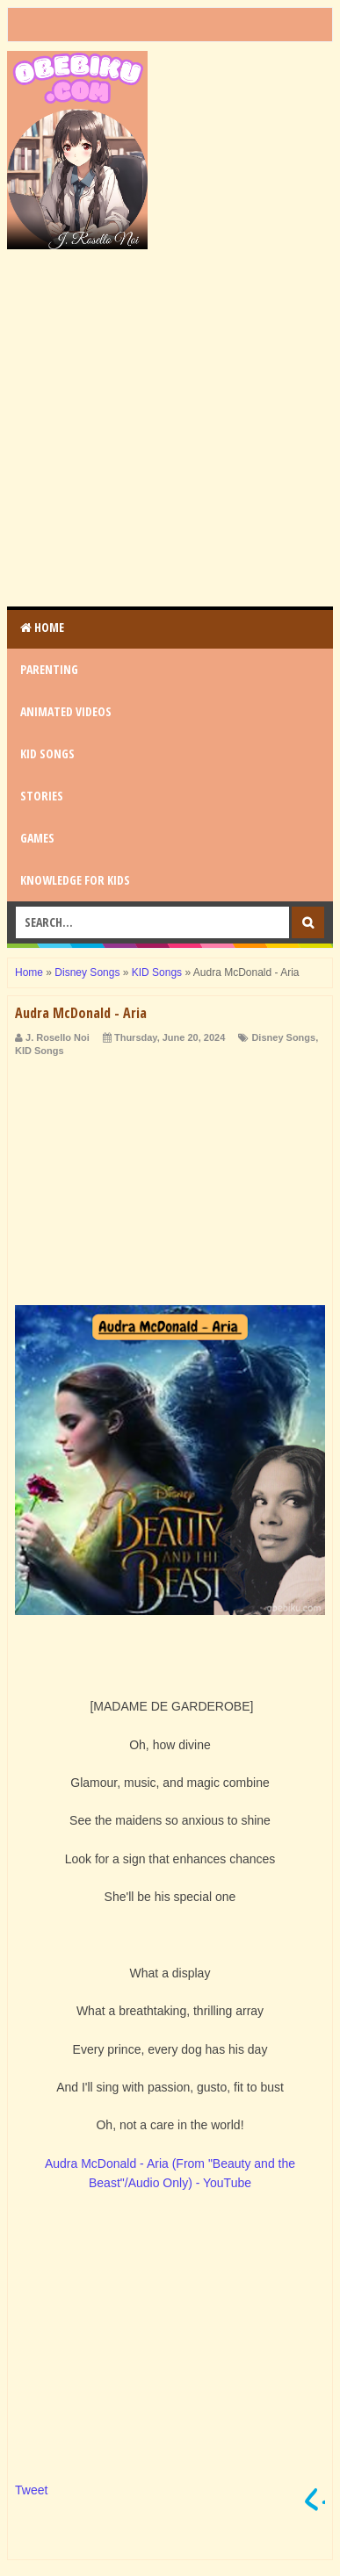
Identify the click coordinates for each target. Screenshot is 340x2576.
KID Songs (39, 1050)
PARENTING (49, 669)
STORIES (41, 795)
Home (42, 627)
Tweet (31, 2490)
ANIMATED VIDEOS (66, 711)
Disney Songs (283, 1037)
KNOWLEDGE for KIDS (75, 880)
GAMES (37, 837)
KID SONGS (47, 753)
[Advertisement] (170, 428)
